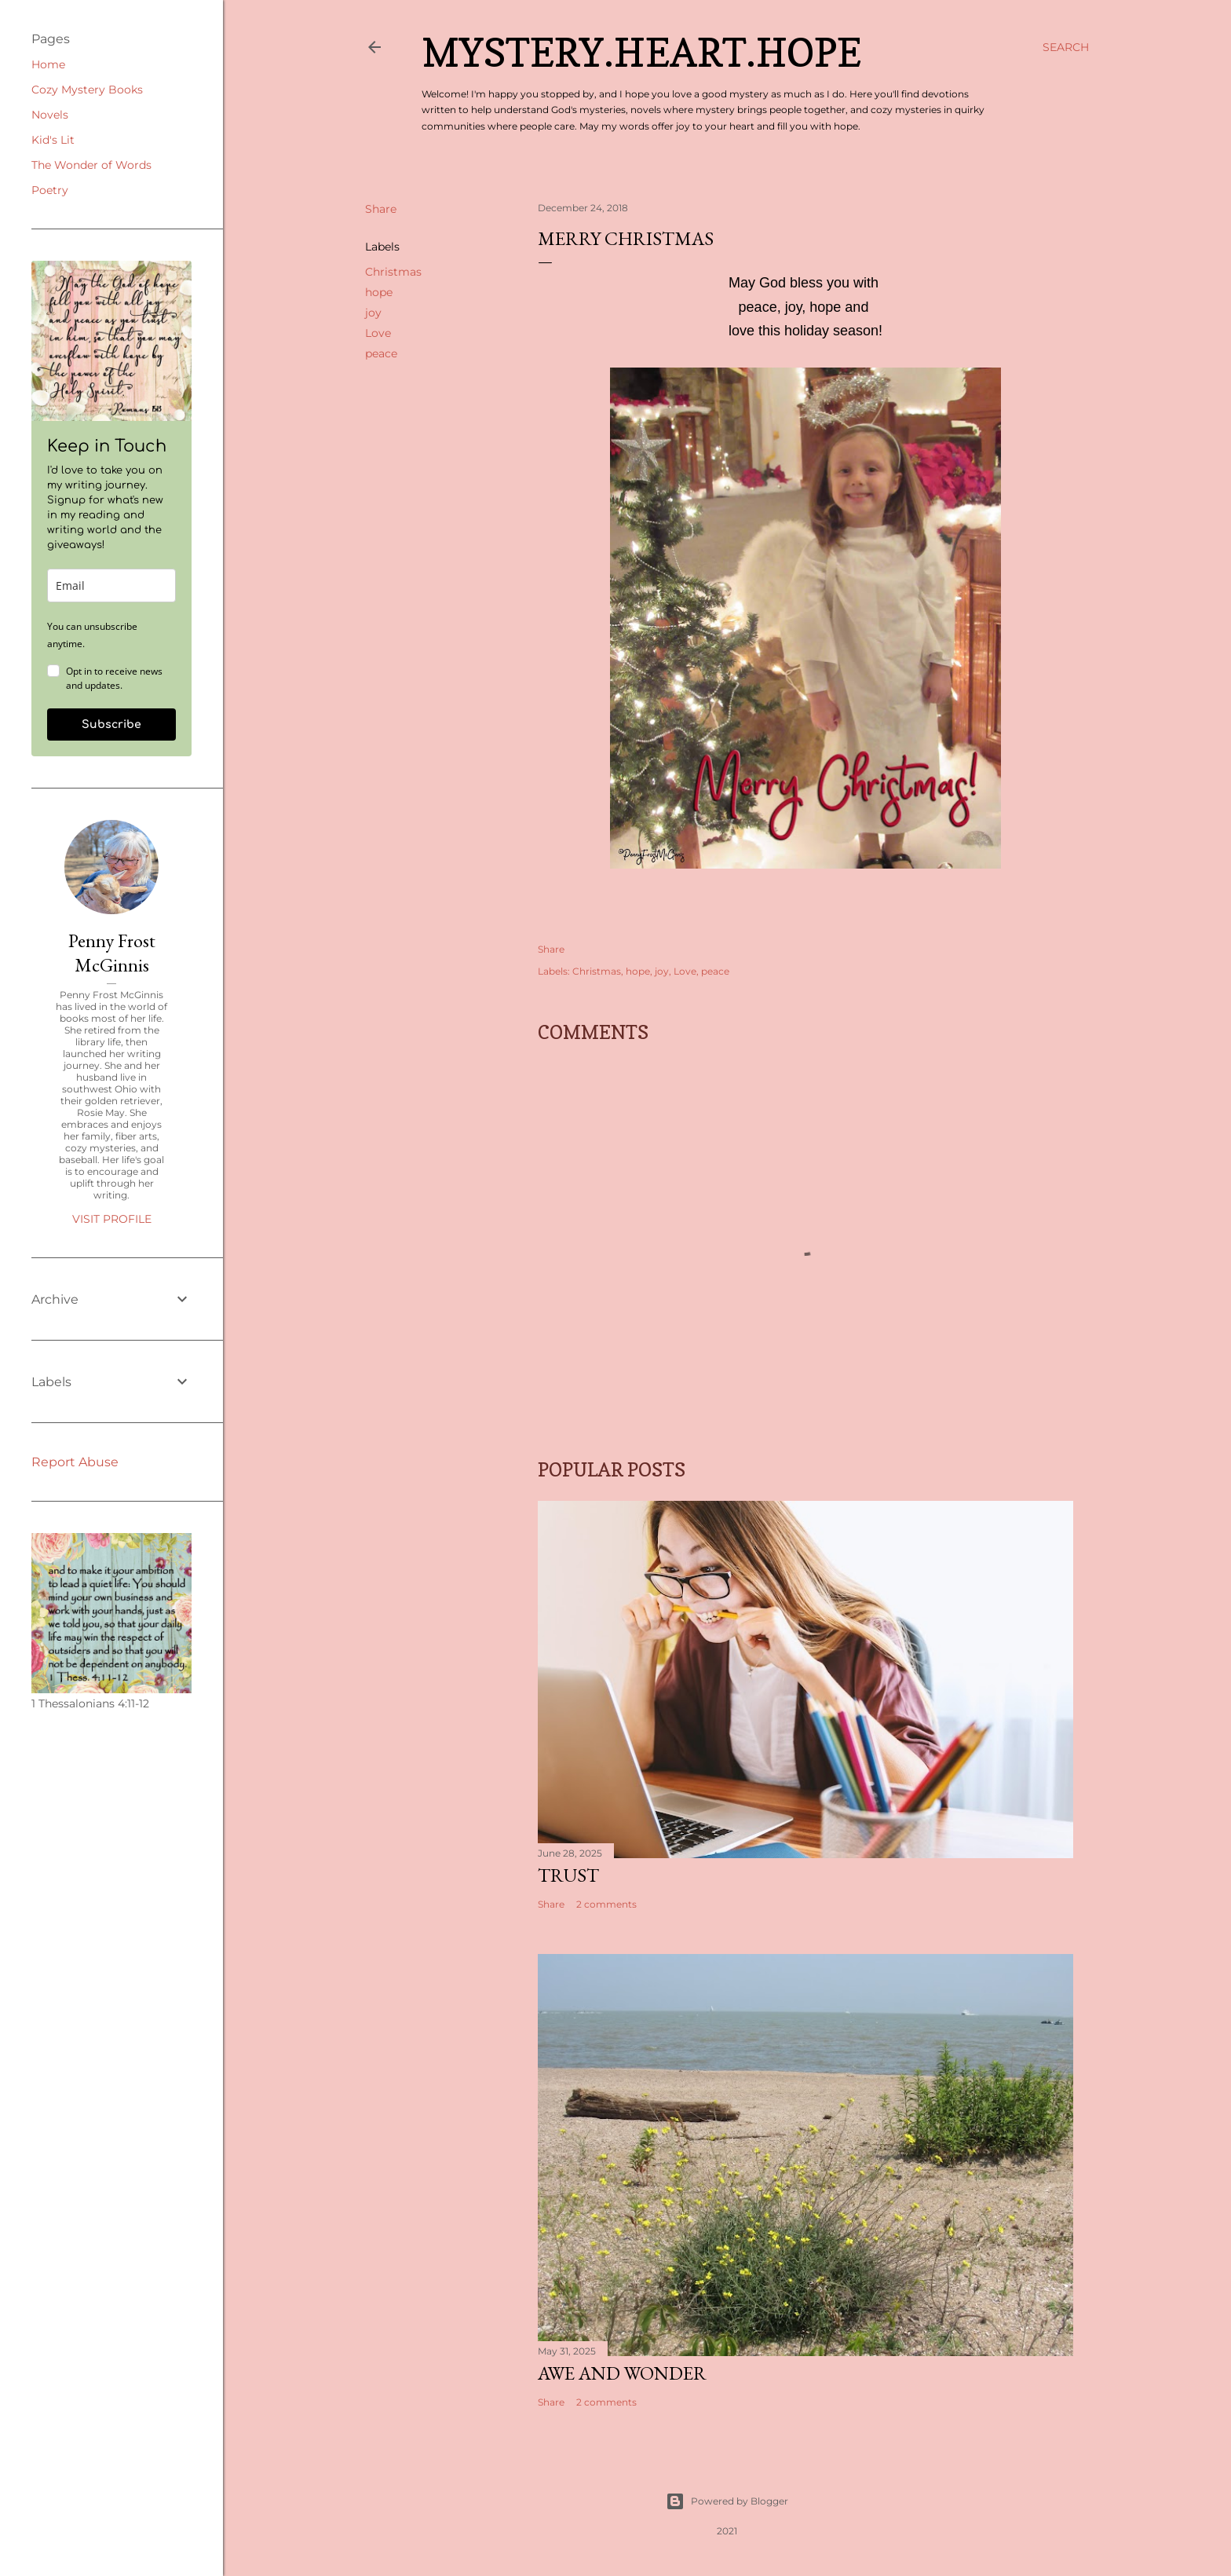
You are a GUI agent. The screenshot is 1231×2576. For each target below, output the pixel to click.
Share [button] (380, 209)
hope (379, 292)
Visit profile (112, 1219)
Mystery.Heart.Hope (641, 52)
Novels (49, 115)
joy (373, 313)
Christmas (393, 272)
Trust (568, 1875)
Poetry (49, 190)
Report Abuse (75, 1461)
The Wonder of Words (91, 165)
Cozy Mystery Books (87, 89)
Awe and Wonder (622, 2373)
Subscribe (111, 724)
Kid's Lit (53, 140)
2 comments (606, 1904)
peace (381, 353)
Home (48, 64)
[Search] (1066, 47)
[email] (111, 585)
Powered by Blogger (727, 2501)
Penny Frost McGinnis (111, 952)
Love (378, 333)
